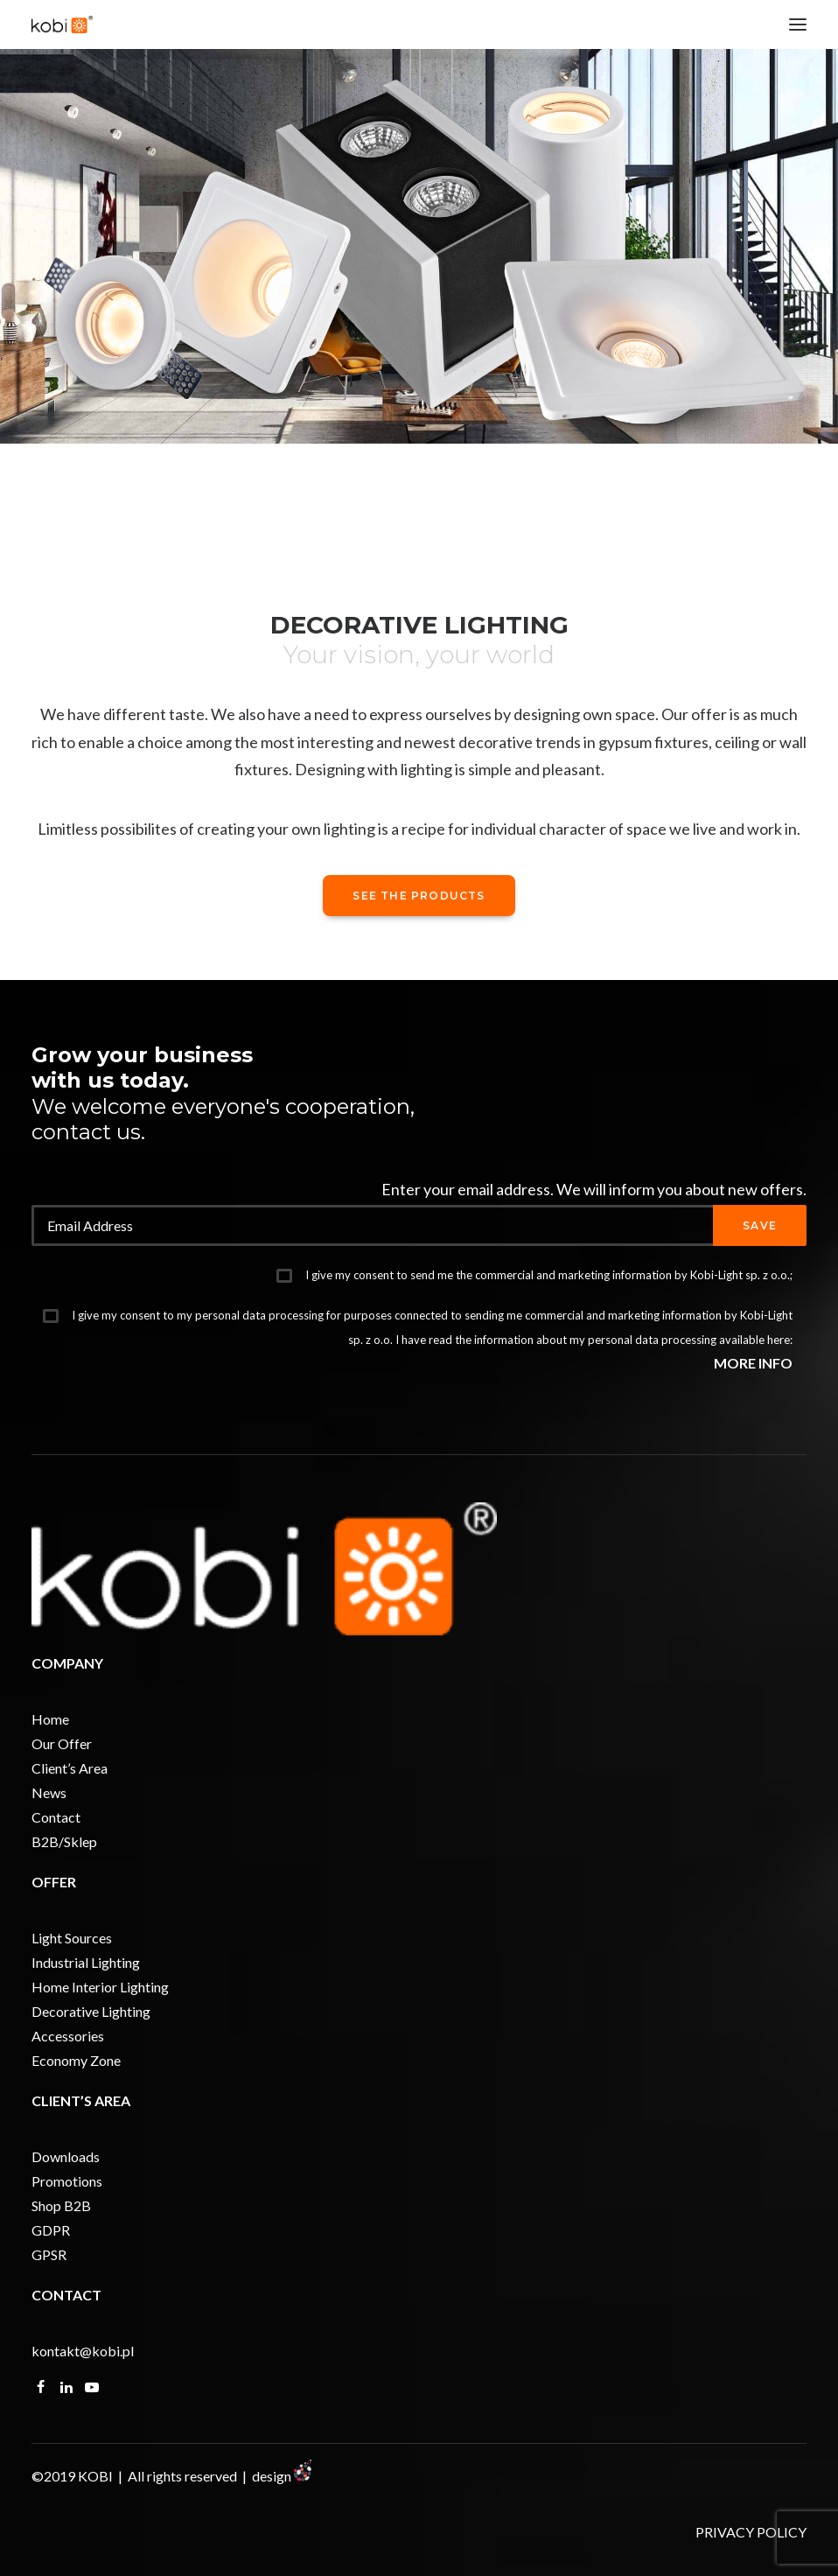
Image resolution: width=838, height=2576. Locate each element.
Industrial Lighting (85, 1962)
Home (50, 1719)
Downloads (65, 2156)
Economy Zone (76, 2060)
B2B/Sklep (64, 1841)
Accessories (67, 2035)
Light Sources (71, 1937)
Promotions (66, 2181)
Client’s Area (69, 1768)
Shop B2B (61, 2205)
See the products (419, 895)
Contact (55, 1817)
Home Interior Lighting (100, 1986)
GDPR (50, 2230)
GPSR (48, 2254)
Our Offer (61, 1743)
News (48, 1792)
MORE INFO (753, 1362)
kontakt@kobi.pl (82, 2350)
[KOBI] (62, 24)
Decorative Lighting (90, 2011)
